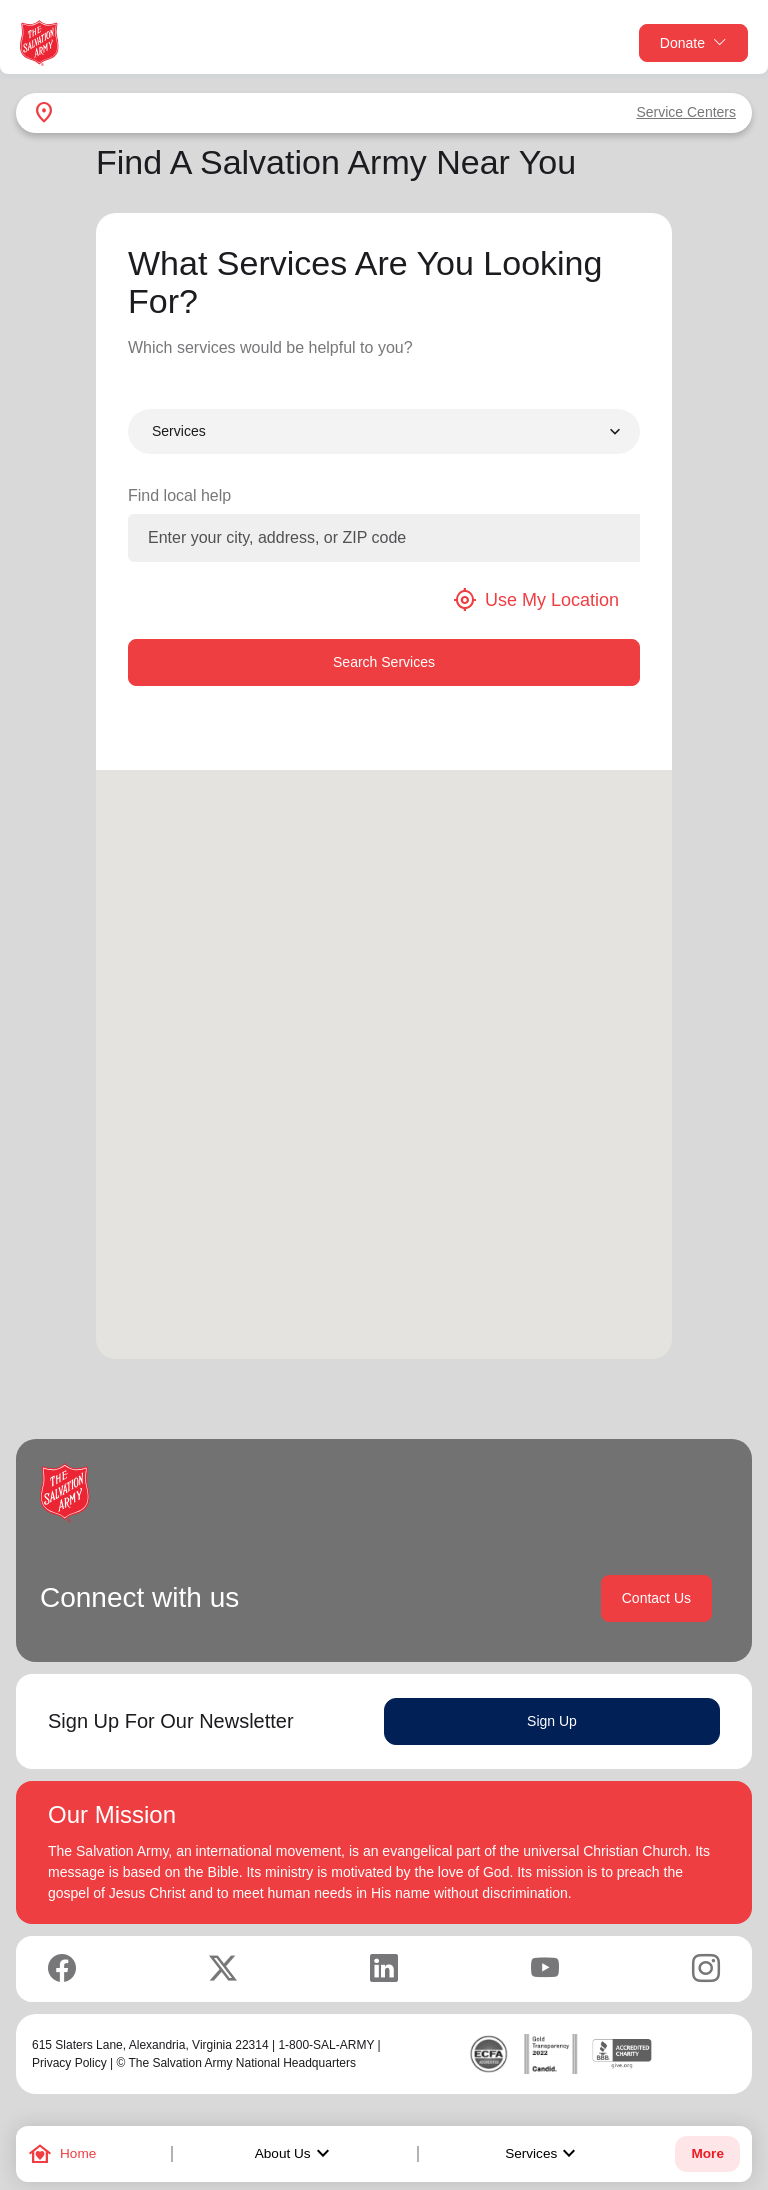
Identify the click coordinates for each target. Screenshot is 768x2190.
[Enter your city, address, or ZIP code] (384, 538)
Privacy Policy (69, 2063)
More (707, 2153)
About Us (295, 2154)
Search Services (384, 662)
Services (543, 2154)
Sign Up (552, 1721)
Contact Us (656, 1598)
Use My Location (536, 600)
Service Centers (686, 112)
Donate (693, 43)
